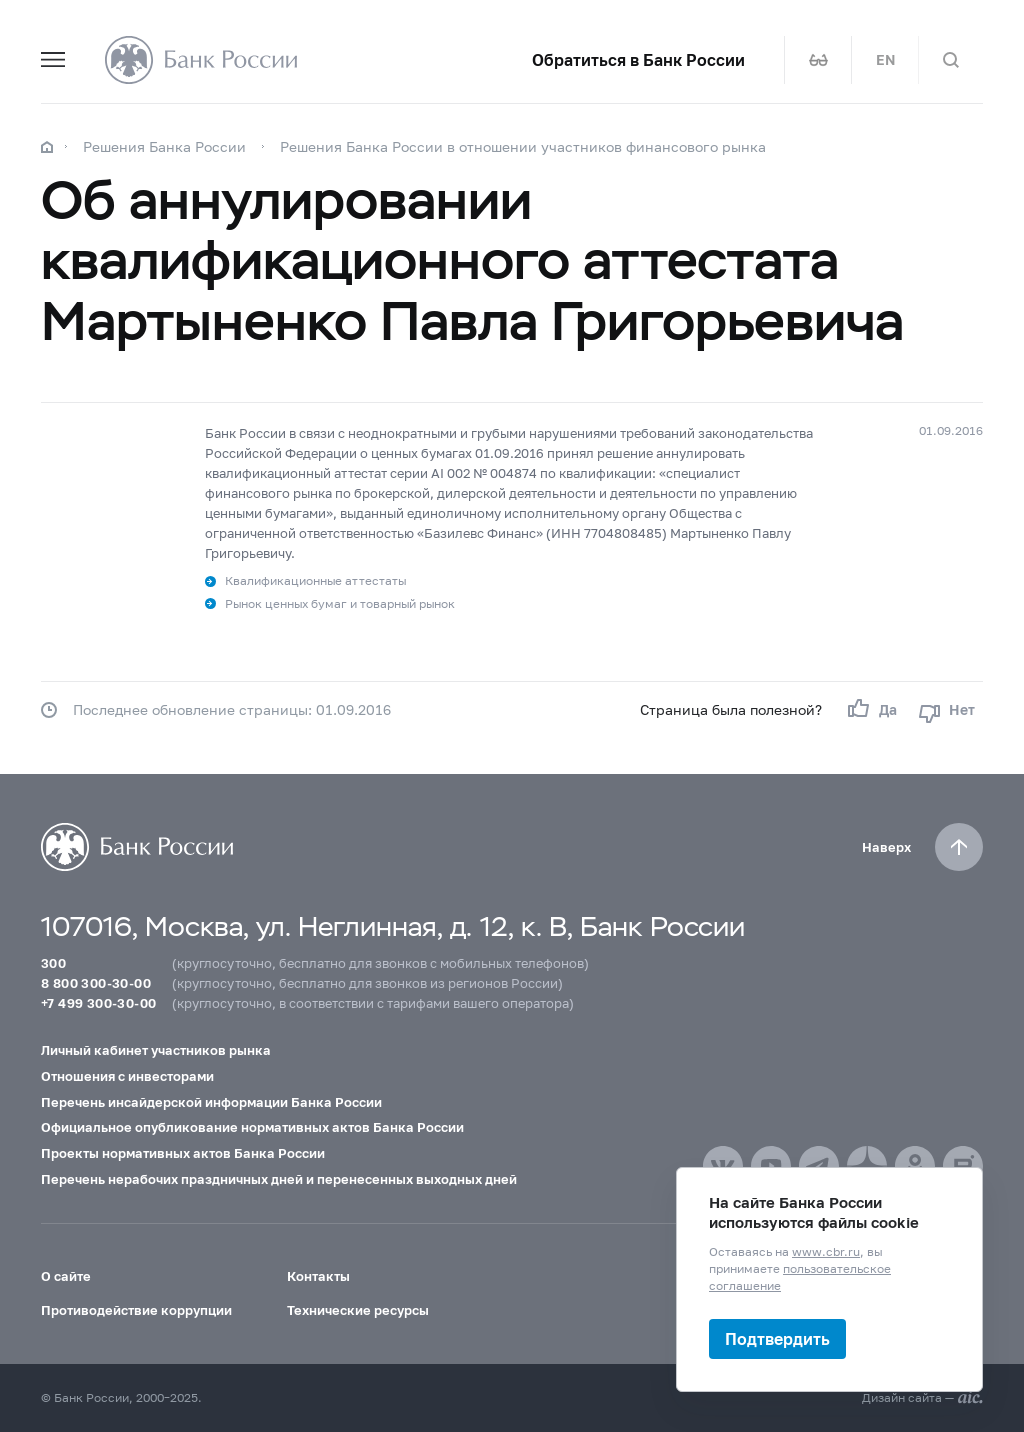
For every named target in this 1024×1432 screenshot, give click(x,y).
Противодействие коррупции (136, 1310)
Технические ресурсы (358, 1310)
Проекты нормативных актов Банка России (183, 1153)
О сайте (66, 1276)
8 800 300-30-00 (96, 983)
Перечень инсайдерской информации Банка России (211, 1102)
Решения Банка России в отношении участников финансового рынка (523, 146)
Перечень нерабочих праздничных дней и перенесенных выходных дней (279, 1179)
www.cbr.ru (826, 1251)
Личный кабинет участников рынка (156, 1050)
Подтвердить (777, 1338)
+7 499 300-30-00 (98, 1003)
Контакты (318, 1276)
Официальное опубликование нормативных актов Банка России (252, 1127)
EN (885, 60)
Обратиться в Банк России (638, 60)
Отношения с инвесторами (127, 1076)
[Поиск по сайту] (951, 60)
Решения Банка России (164, 146)
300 (53, 963)
